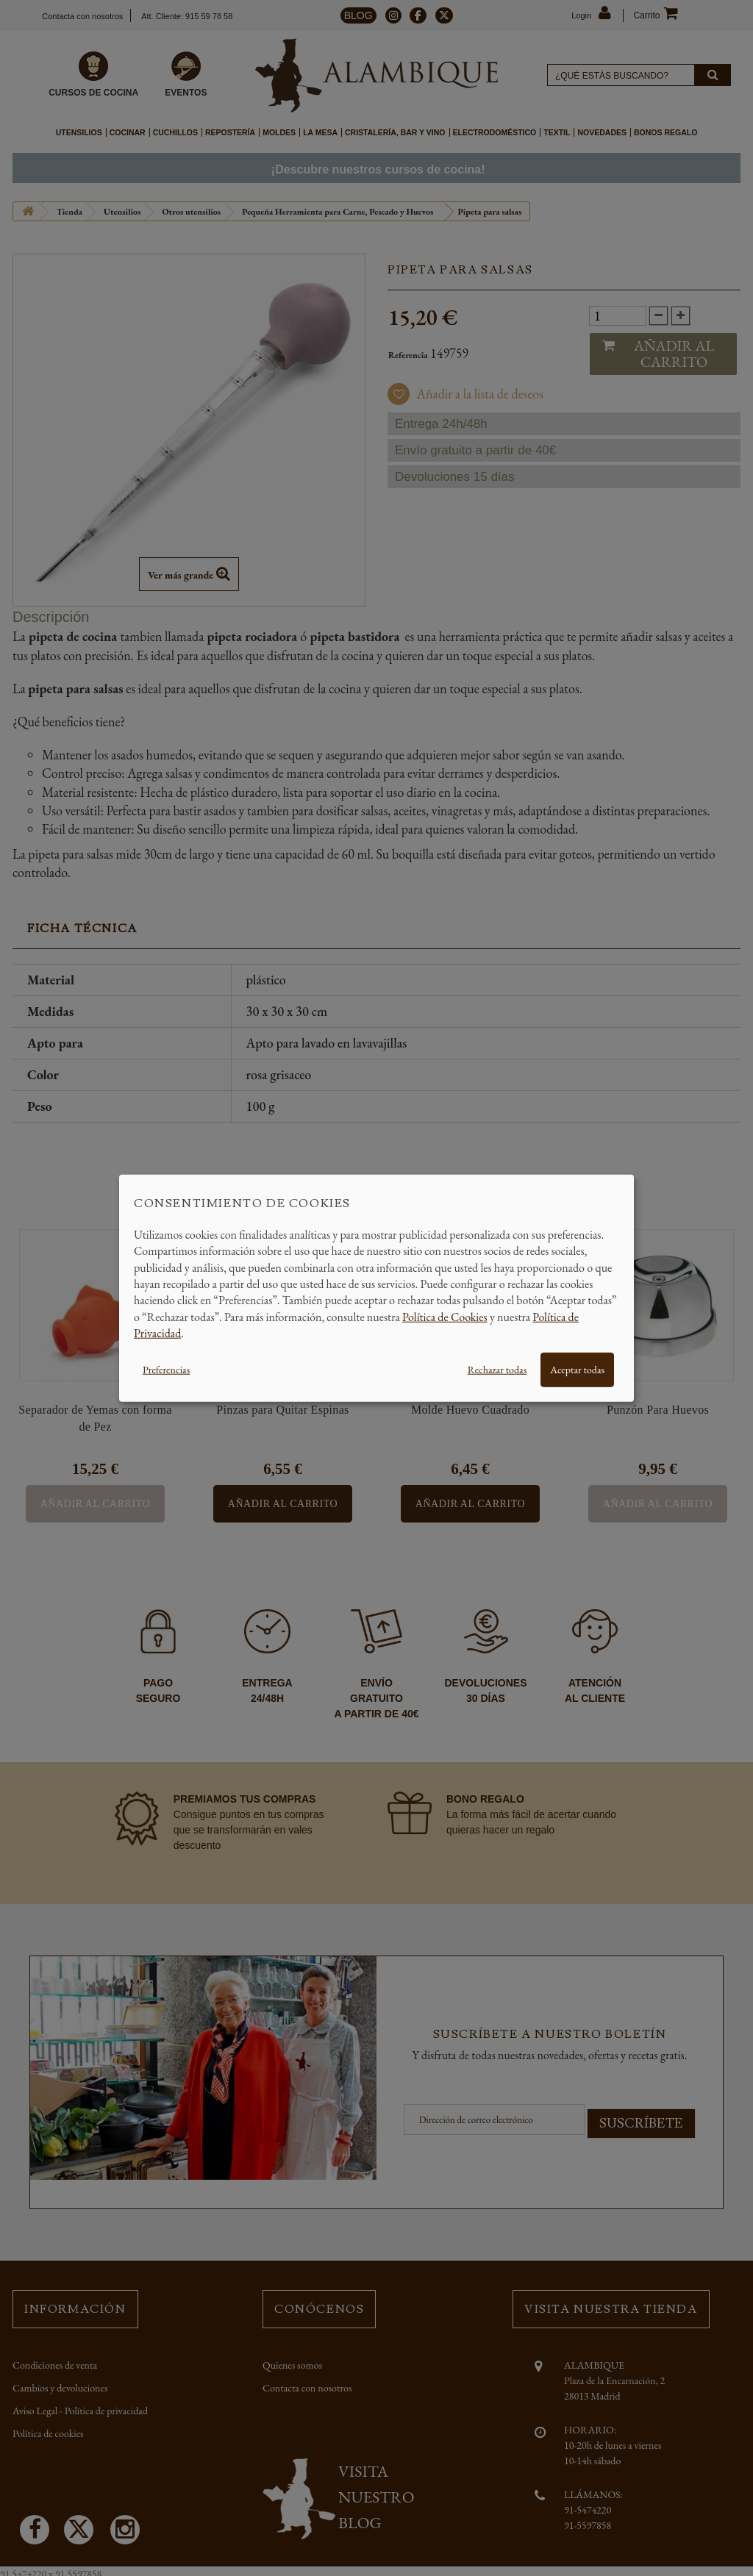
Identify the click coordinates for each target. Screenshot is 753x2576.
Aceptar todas (577, 1368)
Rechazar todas (497, 1368)
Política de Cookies (445, 1316)
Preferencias (166, 1368)
